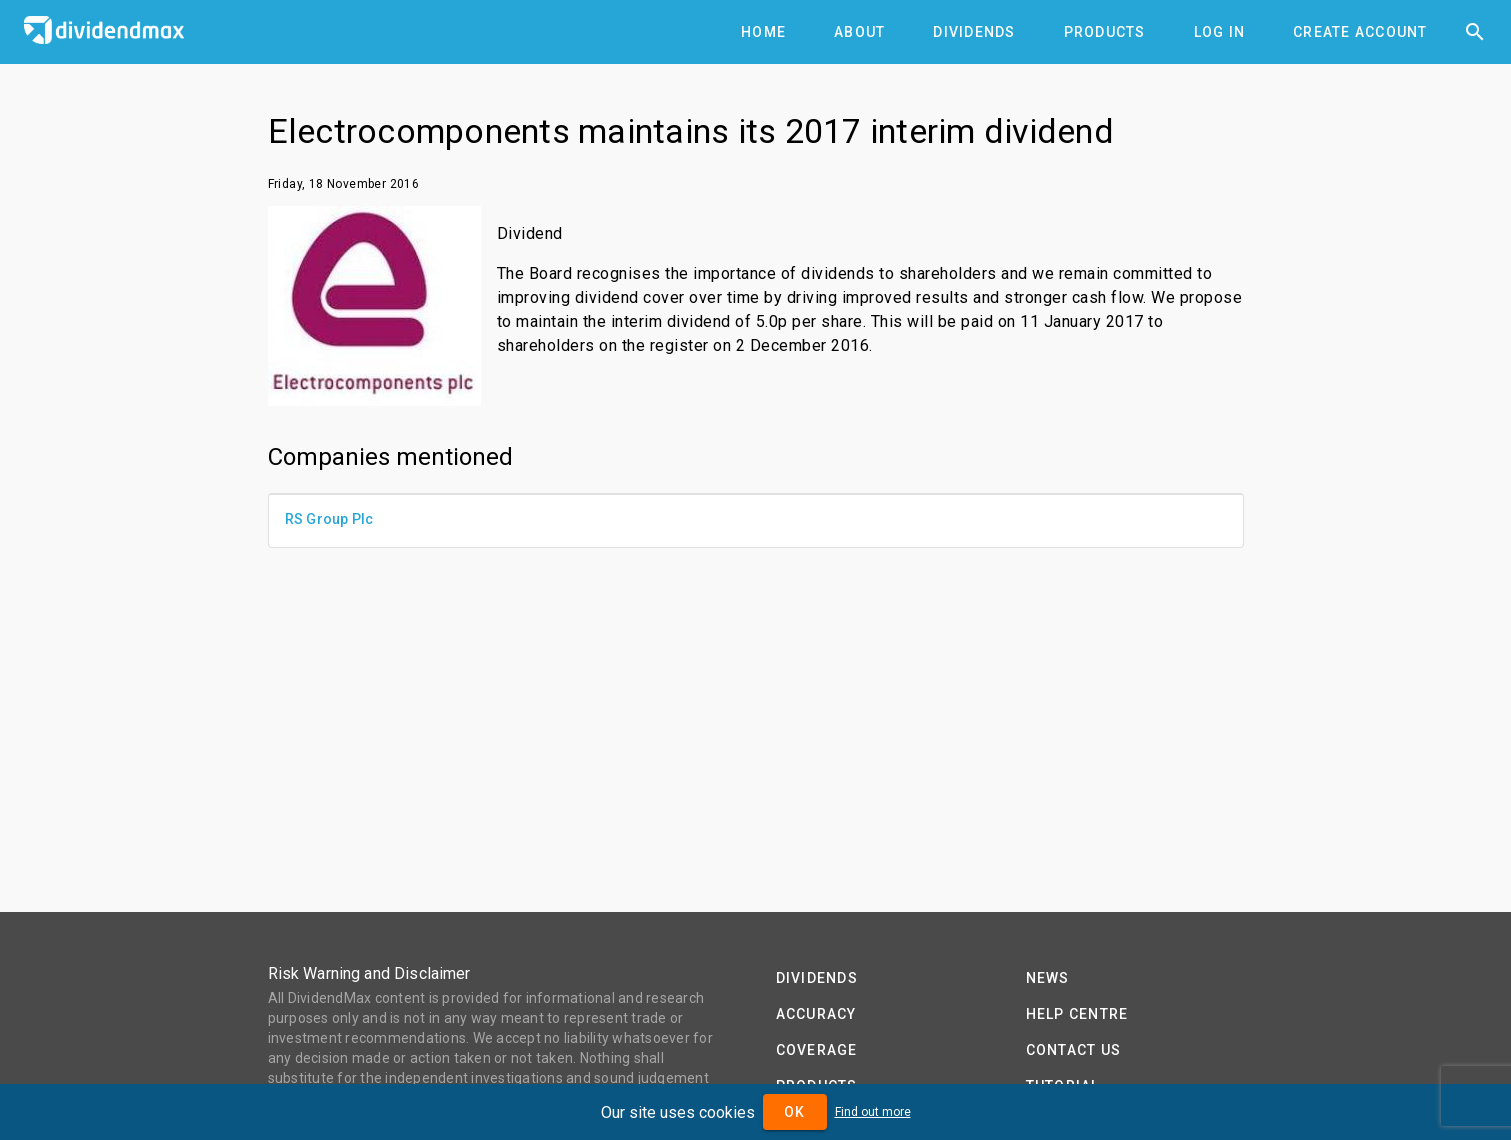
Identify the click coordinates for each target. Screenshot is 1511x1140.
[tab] (763, 32)
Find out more (873, 1112)
